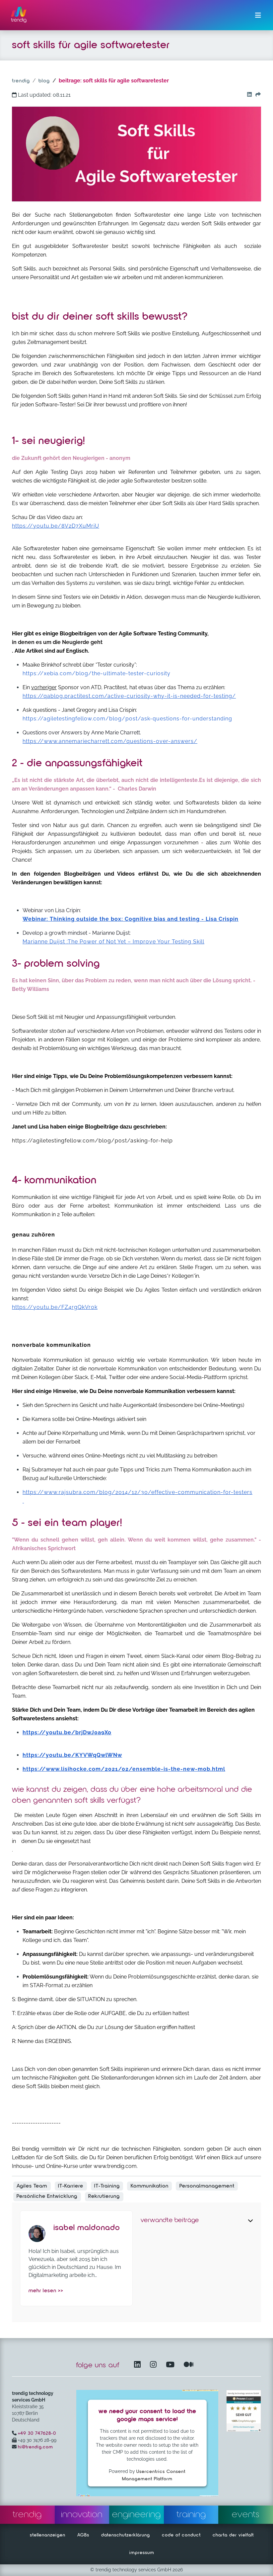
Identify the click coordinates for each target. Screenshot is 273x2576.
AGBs (83, 2535)
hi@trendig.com (35, 2447)
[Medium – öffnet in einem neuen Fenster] (189, 2365)
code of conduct (181, 2535)
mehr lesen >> (46, 2291)
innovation (81, 2514)
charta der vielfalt (233, 2535)
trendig (21, 81)
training (191, 2514)
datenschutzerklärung (125, 2535)
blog (44, 81)
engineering (136, 2514)
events (245, 2514)
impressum (141, 2552)
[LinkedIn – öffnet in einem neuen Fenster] (138, 2365)
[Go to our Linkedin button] (248, 95)
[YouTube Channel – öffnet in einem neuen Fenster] (171, 2365)
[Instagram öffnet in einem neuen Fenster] (154, 2365)
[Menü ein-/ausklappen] (258, 15)
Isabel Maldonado (86, 2228)
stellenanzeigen (47, 2535)
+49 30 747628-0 (37, 2433)
